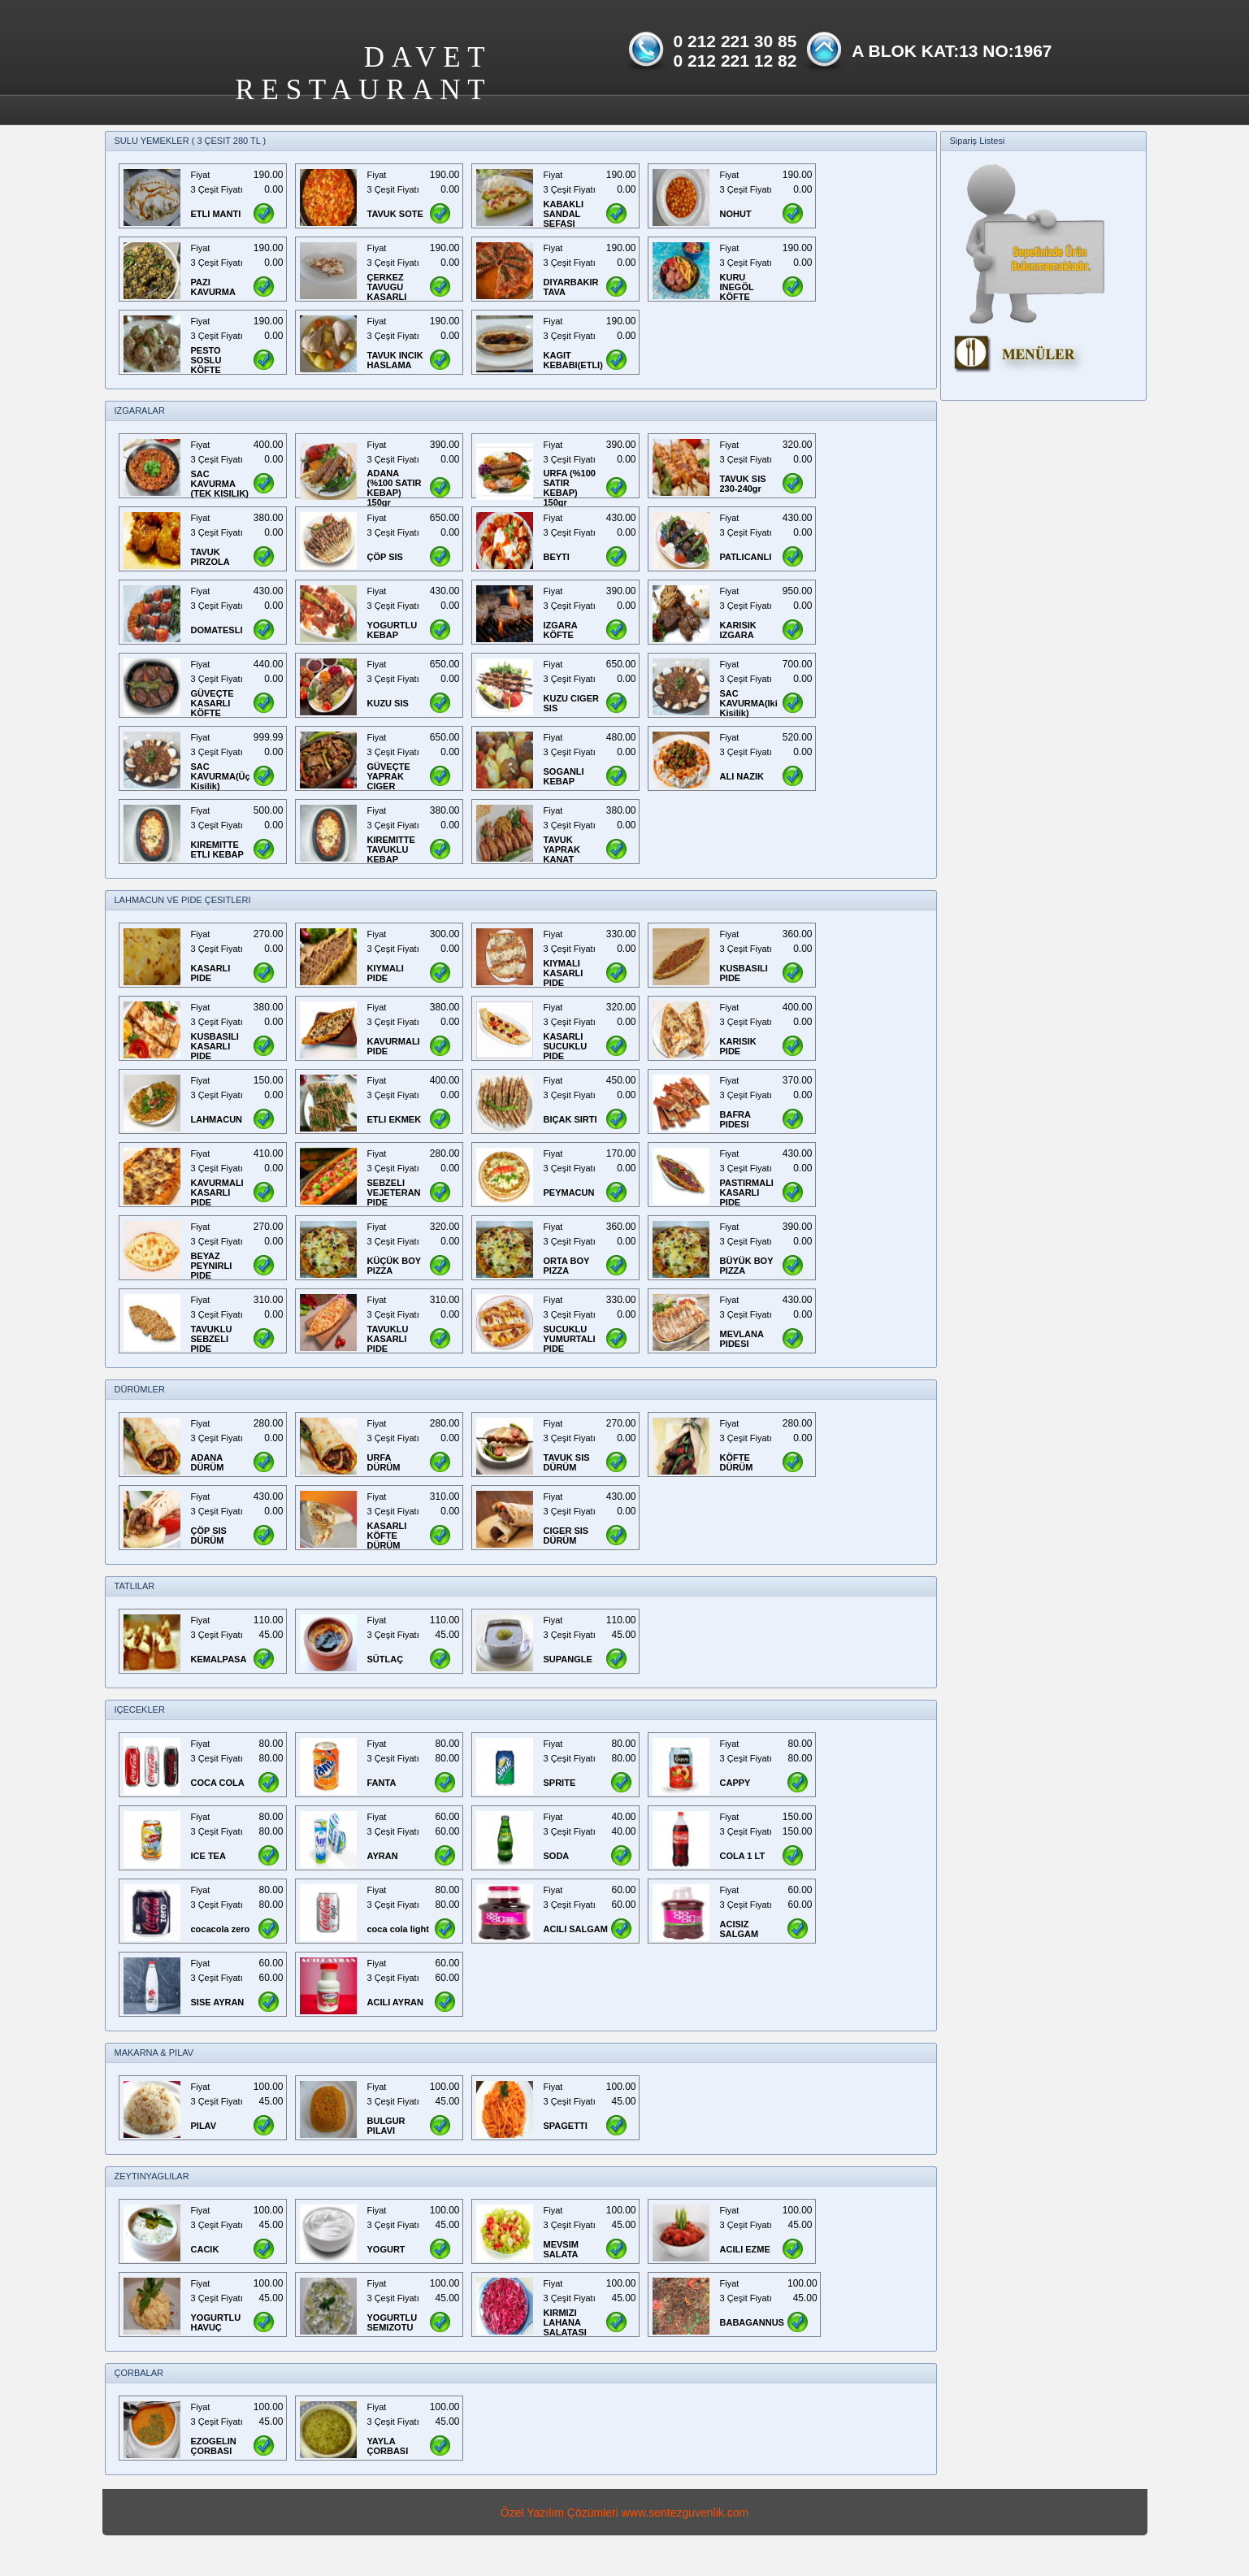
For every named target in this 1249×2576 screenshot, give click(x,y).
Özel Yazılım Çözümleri (559, 2512)
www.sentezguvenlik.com (685, 2512)
